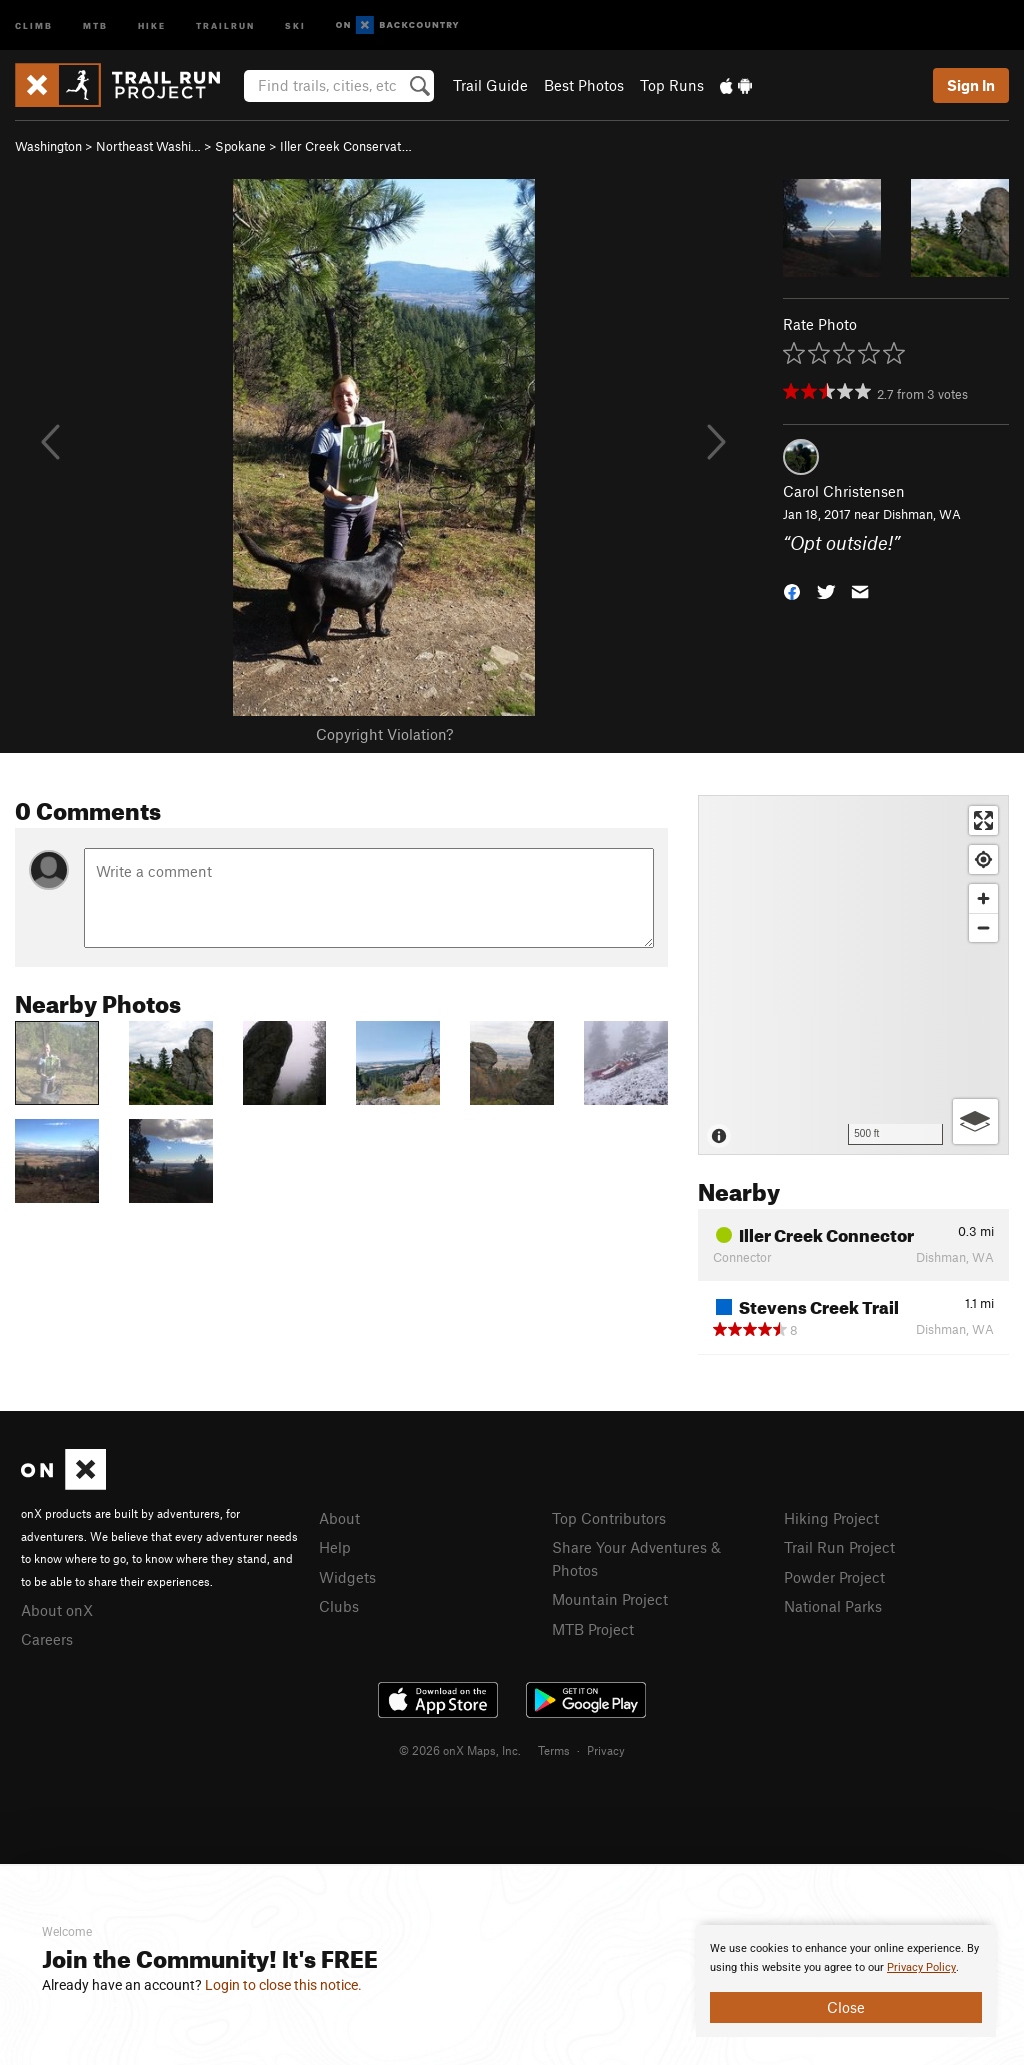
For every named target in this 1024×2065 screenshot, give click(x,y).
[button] (792, 589)
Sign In (971, 85)
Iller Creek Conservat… (346, 146)
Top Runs (672, 85)
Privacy (606, 1750)
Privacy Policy (921, 1967)
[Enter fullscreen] (983, 820)
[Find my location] (983, 859)
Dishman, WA (922, 514)
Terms (554, 1750)
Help (335, 1547)
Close (846, 2007)
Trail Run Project (839, 1547)
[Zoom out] (983, 927)
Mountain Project (610, 1599)
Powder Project (834, 1577)
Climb (34, 24)
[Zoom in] (983, 898)
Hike (152, 24)
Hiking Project (831, 1518)
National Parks (833, 1606)
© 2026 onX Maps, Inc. (460, 1750)
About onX (57, 1610)
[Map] (853, 975)
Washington (48, 146)
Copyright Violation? (384, 734)
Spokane (240, 146)
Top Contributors (609, 1518)
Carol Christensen (844, 491)
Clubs (339, 1606)
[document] (846, 1981)
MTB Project (593, 1629)
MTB (95, 24)
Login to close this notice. (283, 1985)
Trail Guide (490, 85)
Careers (47, 1639)
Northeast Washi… (148, 146)
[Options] (975, 1121)
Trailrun (225, 24)
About (339, 1518)
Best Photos (584, 85)
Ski (295, 24)
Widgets (347, 1577)
